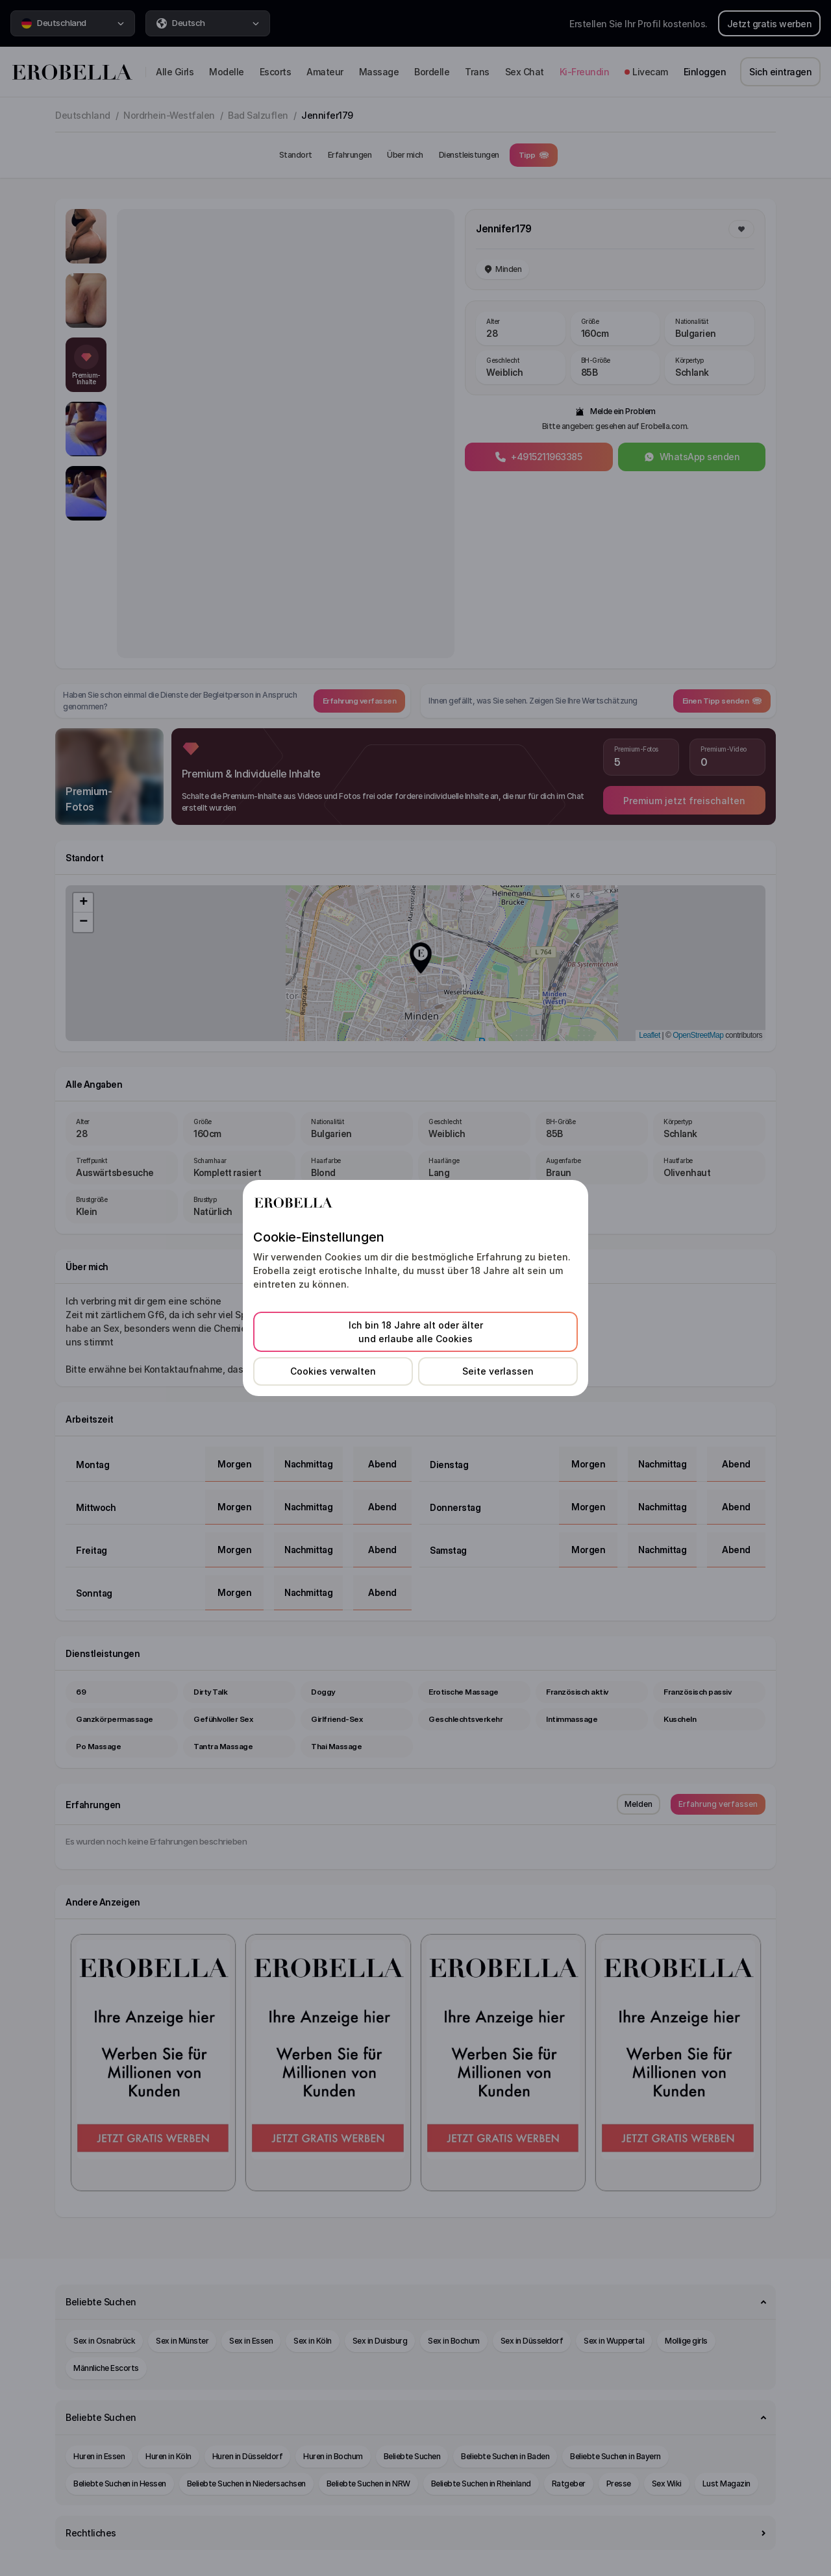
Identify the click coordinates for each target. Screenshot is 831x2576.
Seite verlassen (498, 1371)
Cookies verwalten (333, 1371)
